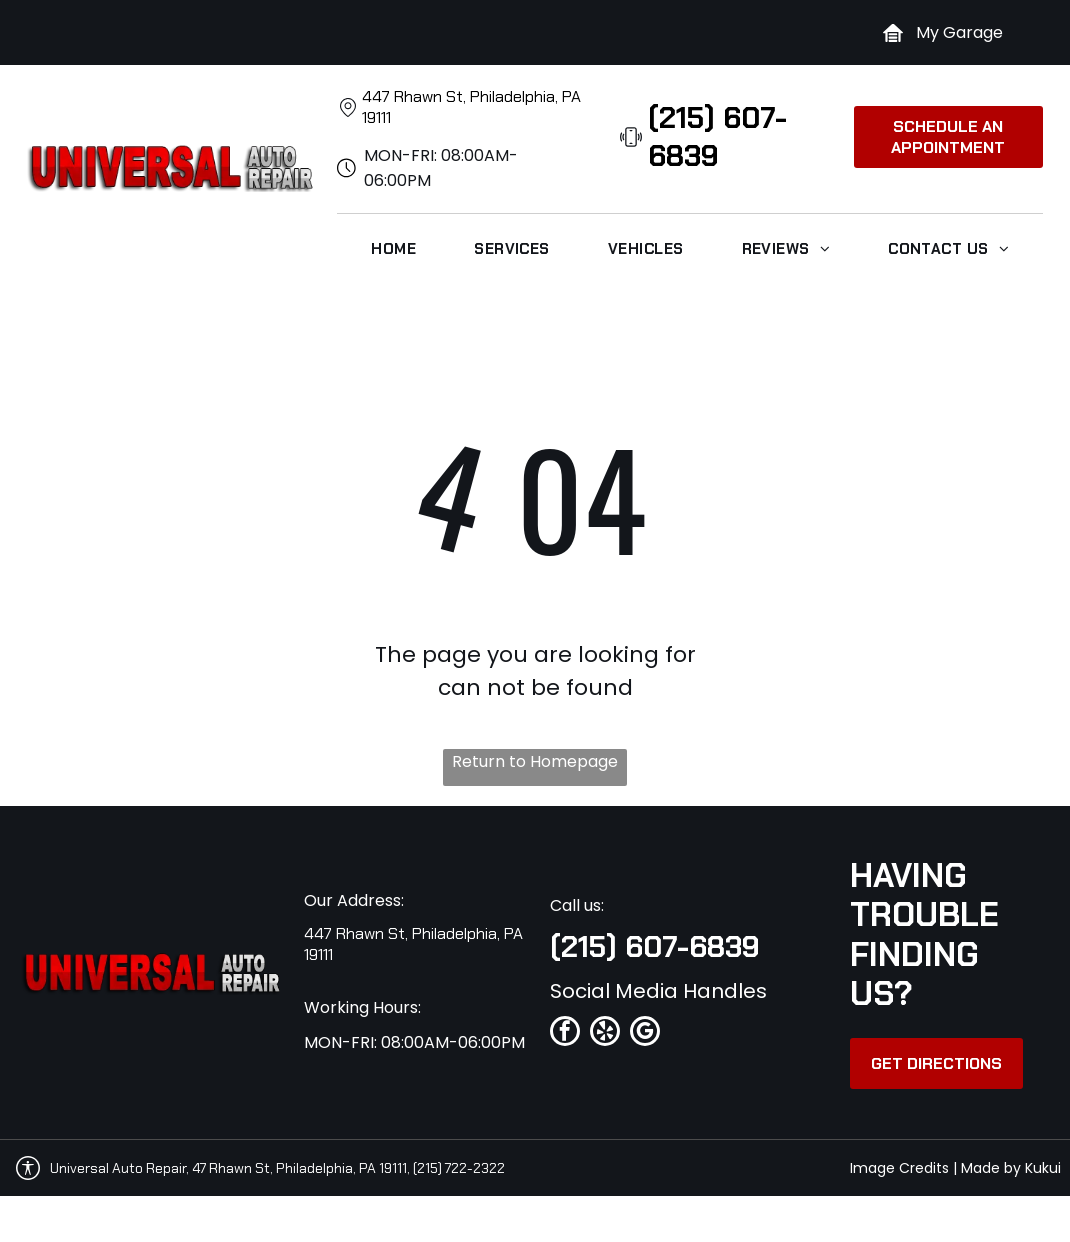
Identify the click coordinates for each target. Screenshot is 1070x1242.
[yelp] (605, 1033)
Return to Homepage (535, 761)
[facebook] (565, 1033)
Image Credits (899, 1168)
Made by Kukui (1011, 1168)
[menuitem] (393, 249)
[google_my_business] (645, 1033)
